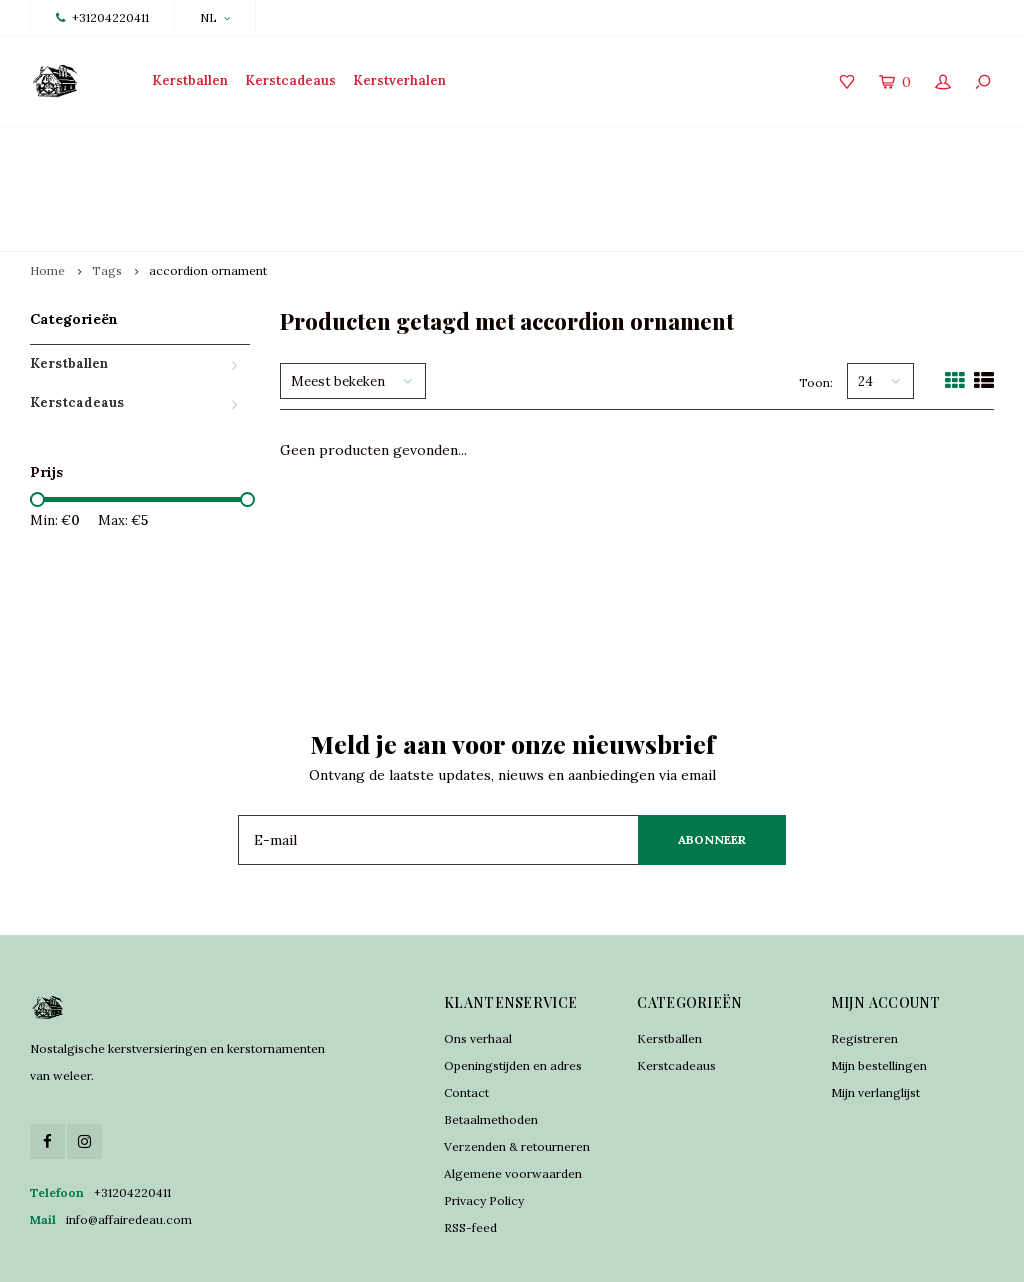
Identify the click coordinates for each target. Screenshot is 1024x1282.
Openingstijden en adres (513, 993)
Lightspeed (401, 1252)
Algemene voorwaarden (513, 1101)
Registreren (864, 966)
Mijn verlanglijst (875, 1020)
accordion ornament (208, 199)
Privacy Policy (484, 1128)
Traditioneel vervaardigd (349, 152)
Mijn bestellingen (879, 993)
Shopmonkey (527, 1252)
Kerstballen (190, 80)
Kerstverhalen (399, 80)
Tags (107, 199)
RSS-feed (470, 1155)
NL (215, 17)
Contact (466, 1020)
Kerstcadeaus (290, 80)
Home (47, 199)
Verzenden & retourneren (517, 1074)
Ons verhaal (478, 966)
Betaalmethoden (491, 1047)
